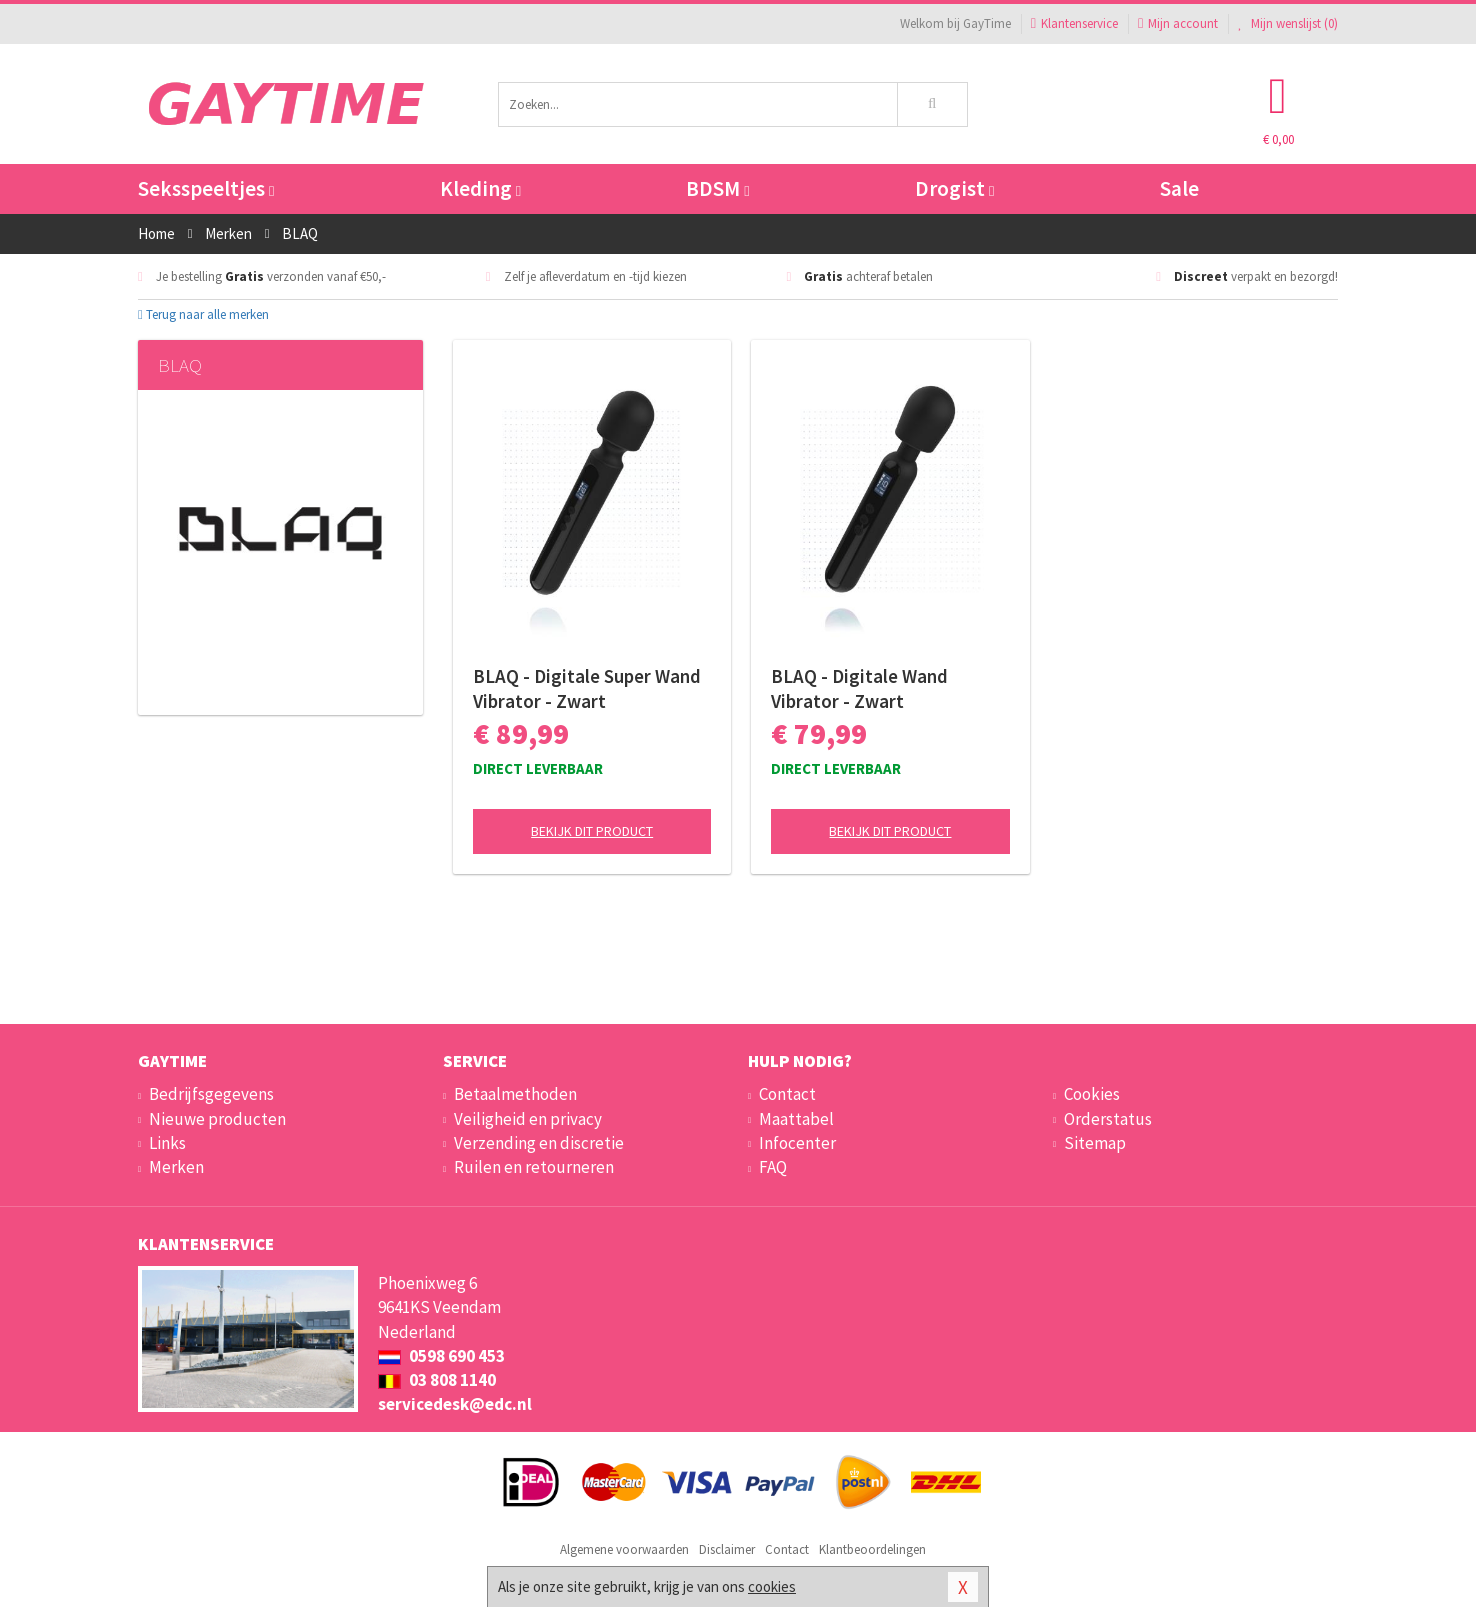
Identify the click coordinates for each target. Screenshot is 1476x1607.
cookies (772, 1586)
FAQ (773, 1167)
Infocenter (797, 1143)
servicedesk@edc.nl (455, 1404)
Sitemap (1095, 1143)
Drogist (954, 188)
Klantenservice (1074, 23)
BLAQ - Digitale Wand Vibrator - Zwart (859, 688)
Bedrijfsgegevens (211, 1094)
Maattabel (796, 1119)
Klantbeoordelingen (872, 1549)
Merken (176, 1167)
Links (167, 1143)
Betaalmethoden (515, 1094)
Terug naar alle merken (203, 314)
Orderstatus (1108, 1119)
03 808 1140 (437, 1380)
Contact (787, 1094)
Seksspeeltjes (206, 188)
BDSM (717, 188)
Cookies (1092, 1094)
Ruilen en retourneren (534, 1167)
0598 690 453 (441, 1356)
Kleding (480, 188)
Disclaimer (727, 1549)
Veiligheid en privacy (528, 1119)
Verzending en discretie (539, 1143)
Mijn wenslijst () (1288, 23)
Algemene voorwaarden (624, 1549)
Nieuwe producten (217, 1119)
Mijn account (1178, 23)
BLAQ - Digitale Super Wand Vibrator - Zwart (587, 688)
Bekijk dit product (592, 831)
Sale (1179, 188)
